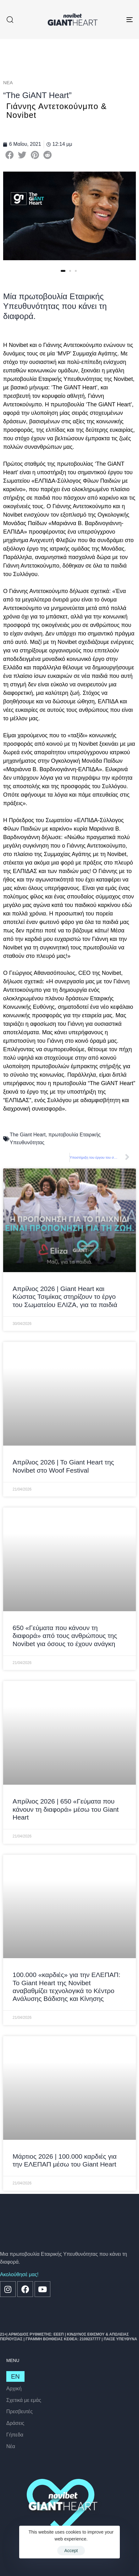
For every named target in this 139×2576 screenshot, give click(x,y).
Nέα (10, 2446)
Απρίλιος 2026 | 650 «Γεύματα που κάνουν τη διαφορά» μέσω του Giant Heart (66, 1809)
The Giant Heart (28, 1134)
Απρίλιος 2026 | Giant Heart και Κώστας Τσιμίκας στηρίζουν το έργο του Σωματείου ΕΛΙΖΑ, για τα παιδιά (65, 1296)
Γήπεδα (14, 2434)
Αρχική (14, 2388)
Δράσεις (15, 2423)
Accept (71, 2550)
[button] (9, 19)
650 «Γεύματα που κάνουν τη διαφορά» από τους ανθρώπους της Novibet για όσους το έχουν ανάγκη (65, 1635)
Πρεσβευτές (19, 2411)
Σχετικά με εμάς (23, 2400)
